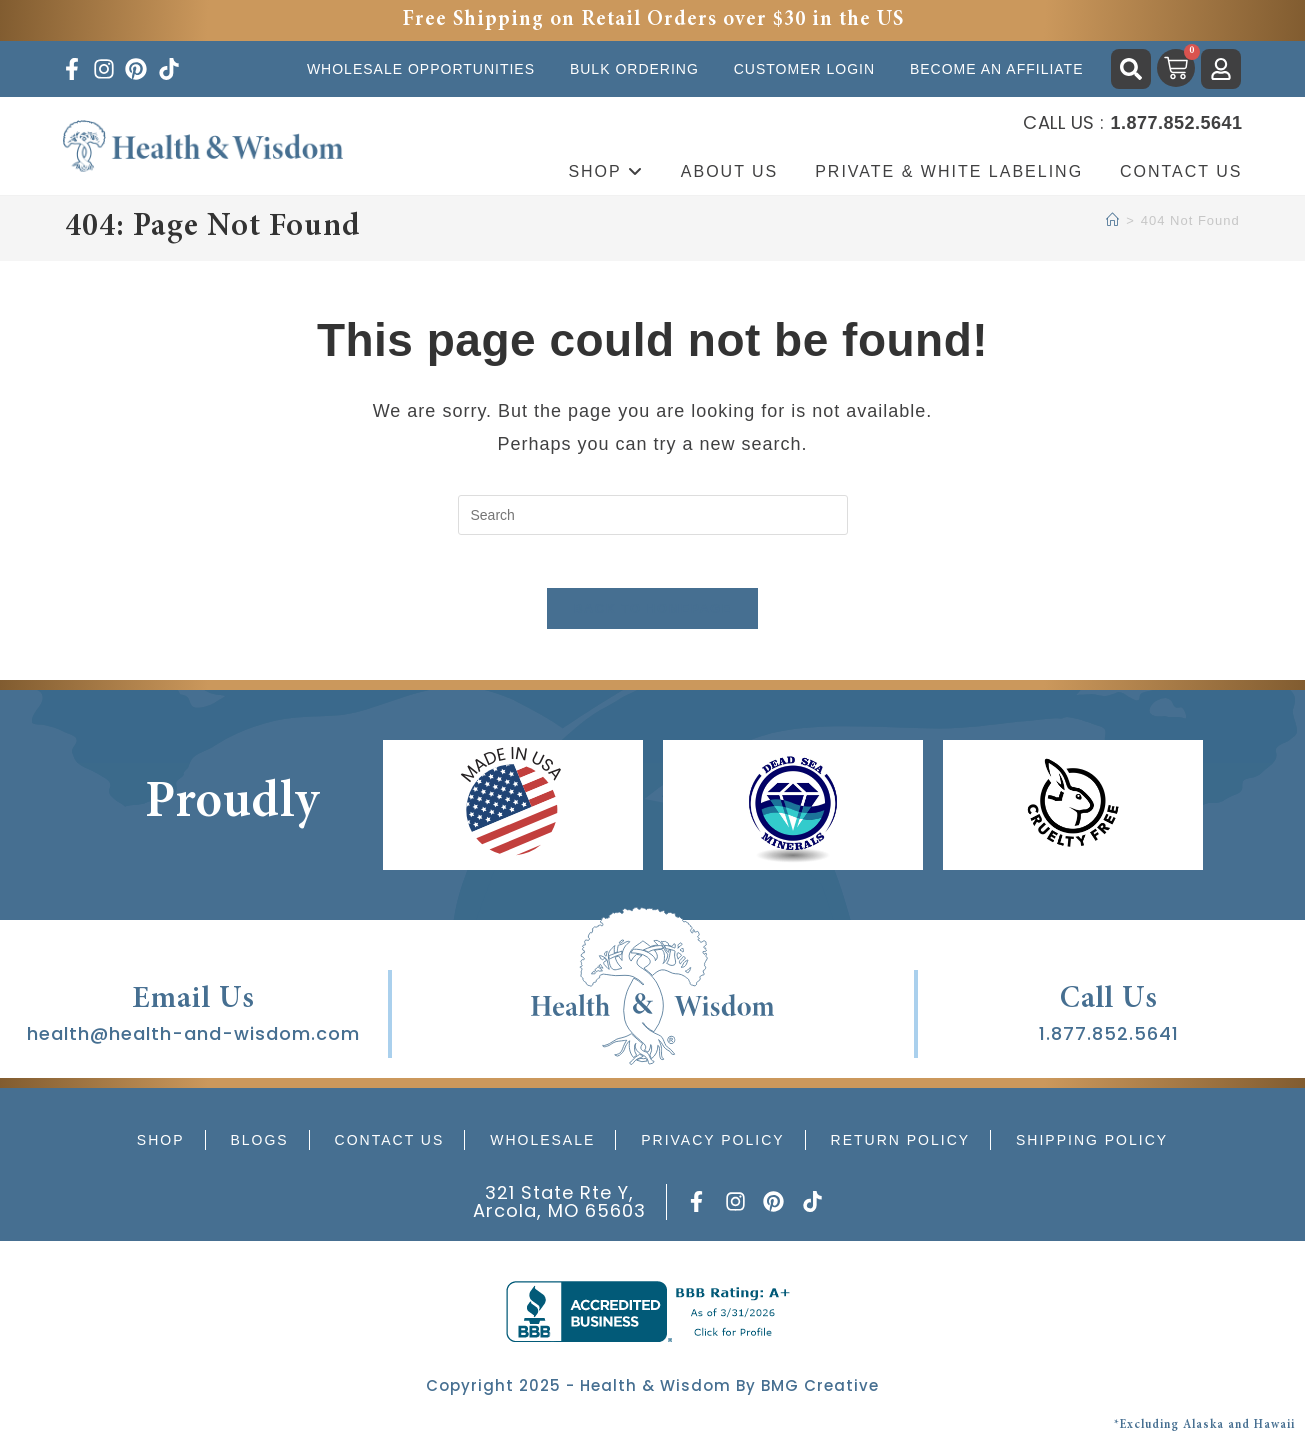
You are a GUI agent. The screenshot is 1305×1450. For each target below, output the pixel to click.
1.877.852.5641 (1109, 1041)
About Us (730, 171)
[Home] (1113, 220)
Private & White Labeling (949, 171)
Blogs (259, 1148)
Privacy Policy (712, 1148)
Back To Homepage (652, 616)
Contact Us (1181, 171)
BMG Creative (820, 1393)
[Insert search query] (653, 515)
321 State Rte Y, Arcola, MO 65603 (559, 1209)
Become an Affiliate (997, 69)
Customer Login (804, 69)
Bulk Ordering (634, 69)
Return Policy (901, 1148)
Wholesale (542, 1148)
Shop (606, 171)
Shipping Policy (1092, 1148)
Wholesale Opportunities (421, 69)
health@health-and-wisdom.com (193, 1041)
